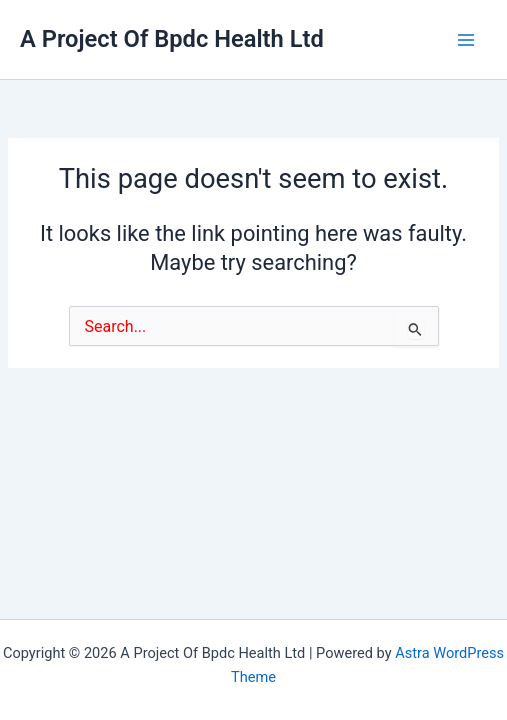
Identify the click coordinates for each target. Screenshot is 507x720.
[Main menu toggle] (466, 40)
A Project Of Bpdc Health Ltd (172, 39)
